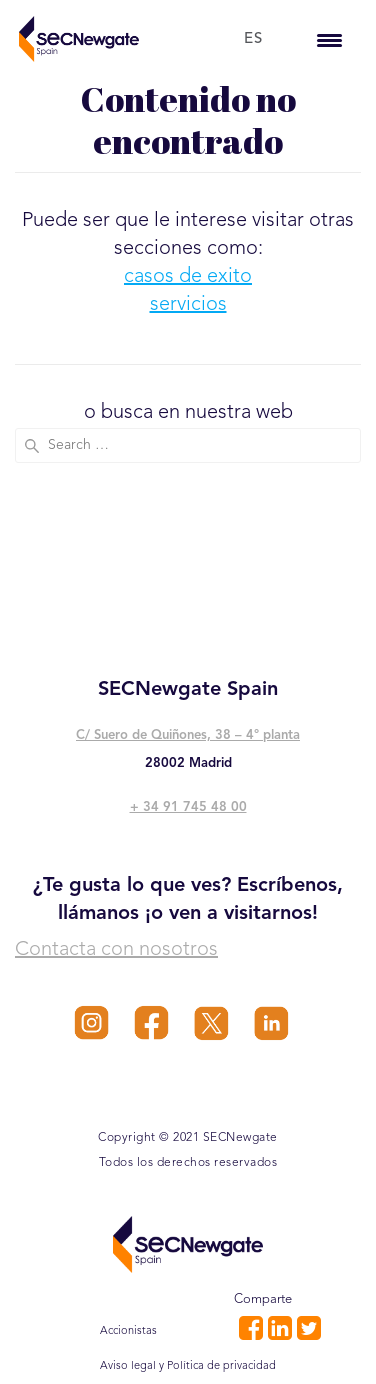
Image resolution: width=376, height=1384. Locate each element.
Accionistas (128, 1331)
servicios (188, 305)
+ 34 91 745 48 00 (188, 807)
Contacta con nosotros (116, 950)
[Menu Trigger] (329, 39)
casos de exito (188, 277)
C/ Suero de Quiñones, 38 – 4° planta (188, 735)
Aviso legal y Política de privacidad (188, 1366)
